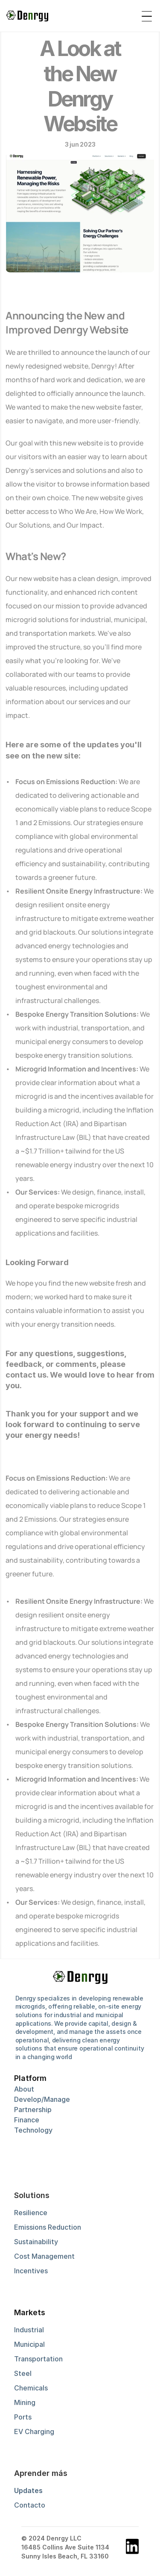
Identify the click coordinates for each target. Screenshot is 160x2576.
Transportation (38, 2359)
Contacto (29, 2505)
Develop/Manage (42, 2099)
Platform (30, 2078)
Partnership (33, 2109)
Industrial (29, 2329)
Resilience (30, 2212)
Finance (26, 2120)
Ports (23, 2417)
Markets (29, 2312)
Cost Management (44, 2256)
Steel (23, 2373)
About (24, 2089)
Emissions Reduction (47, 2227)
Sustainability (36, 2241)
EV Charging (34, 2431)
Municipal (29, 2344)
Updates (28, 2490)
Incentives (31, 2270)
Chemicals (31, 2388)
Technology (33, 2130)
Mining (24, 2402)
